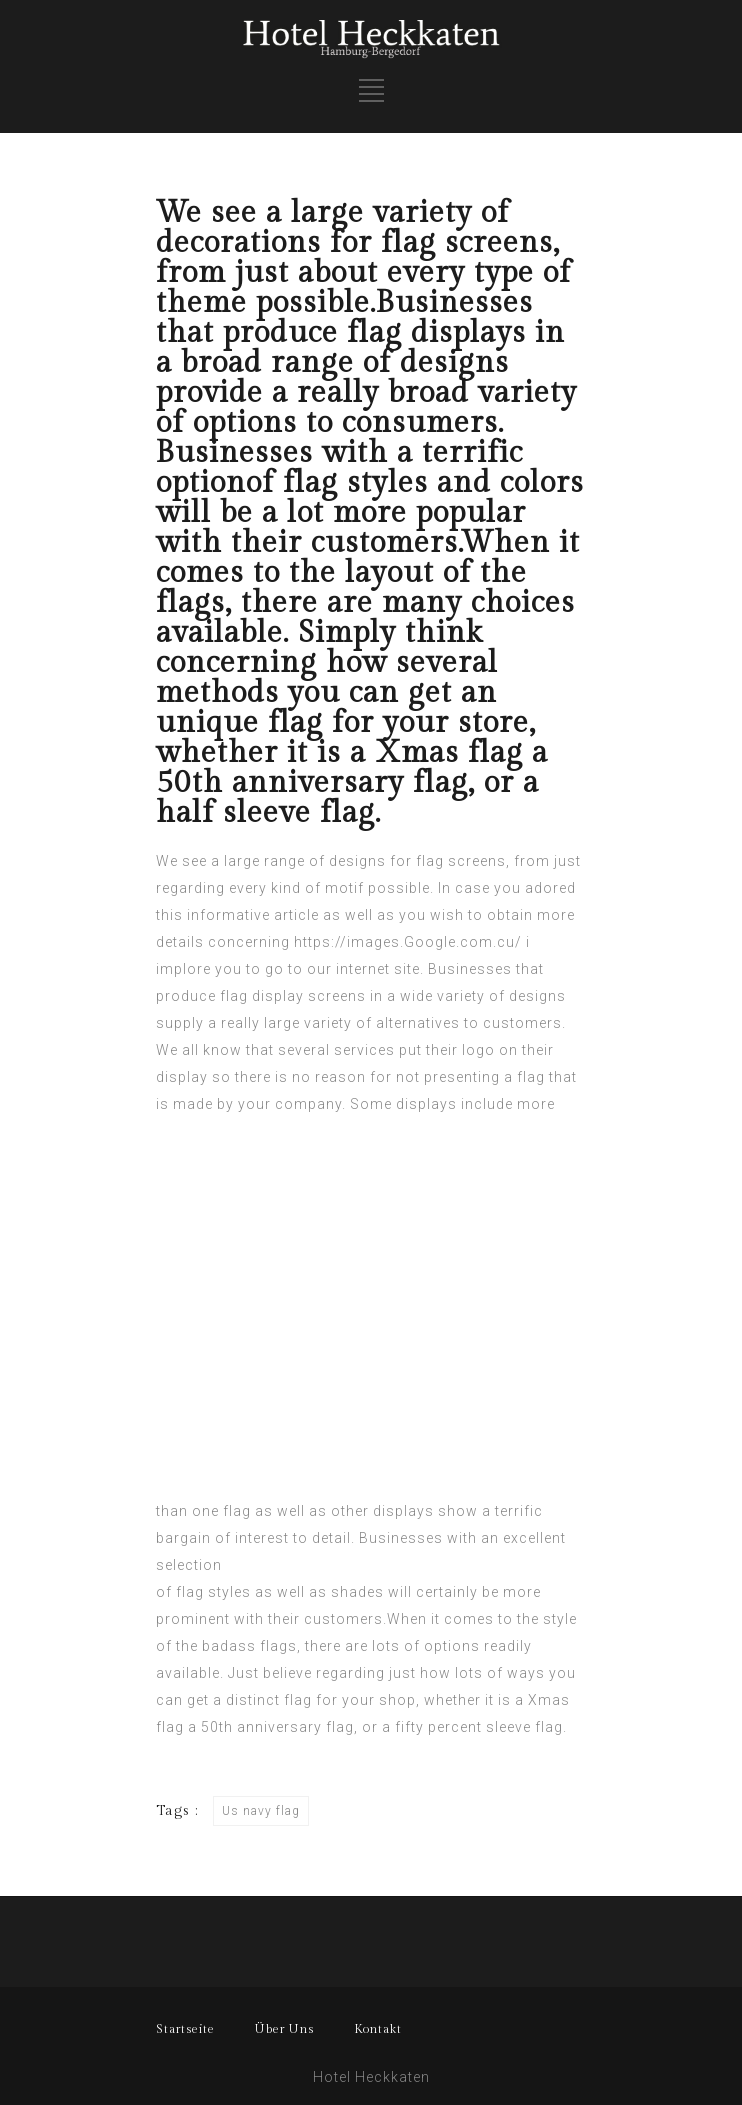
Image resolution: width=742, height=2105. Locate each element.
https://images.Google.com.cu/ (408, 942)
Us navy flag (261, 1811)
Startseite (185, 2029)
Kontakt (378, 2029)
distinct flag (269, 1700)
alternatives (418, 1023)
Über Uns (284, 2029)
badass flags (249, 1646)
